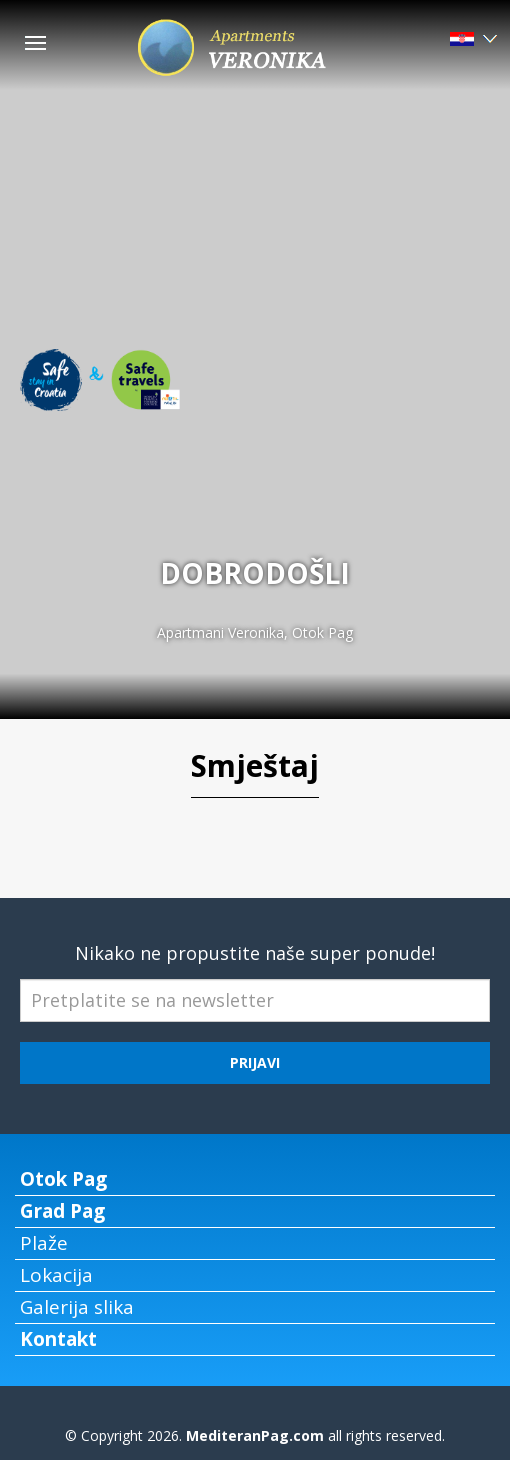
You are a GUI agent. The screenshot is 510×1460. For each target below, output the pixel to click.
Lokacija (56, 1275)
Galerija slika (77, 1307)
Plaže (44, 1243)
